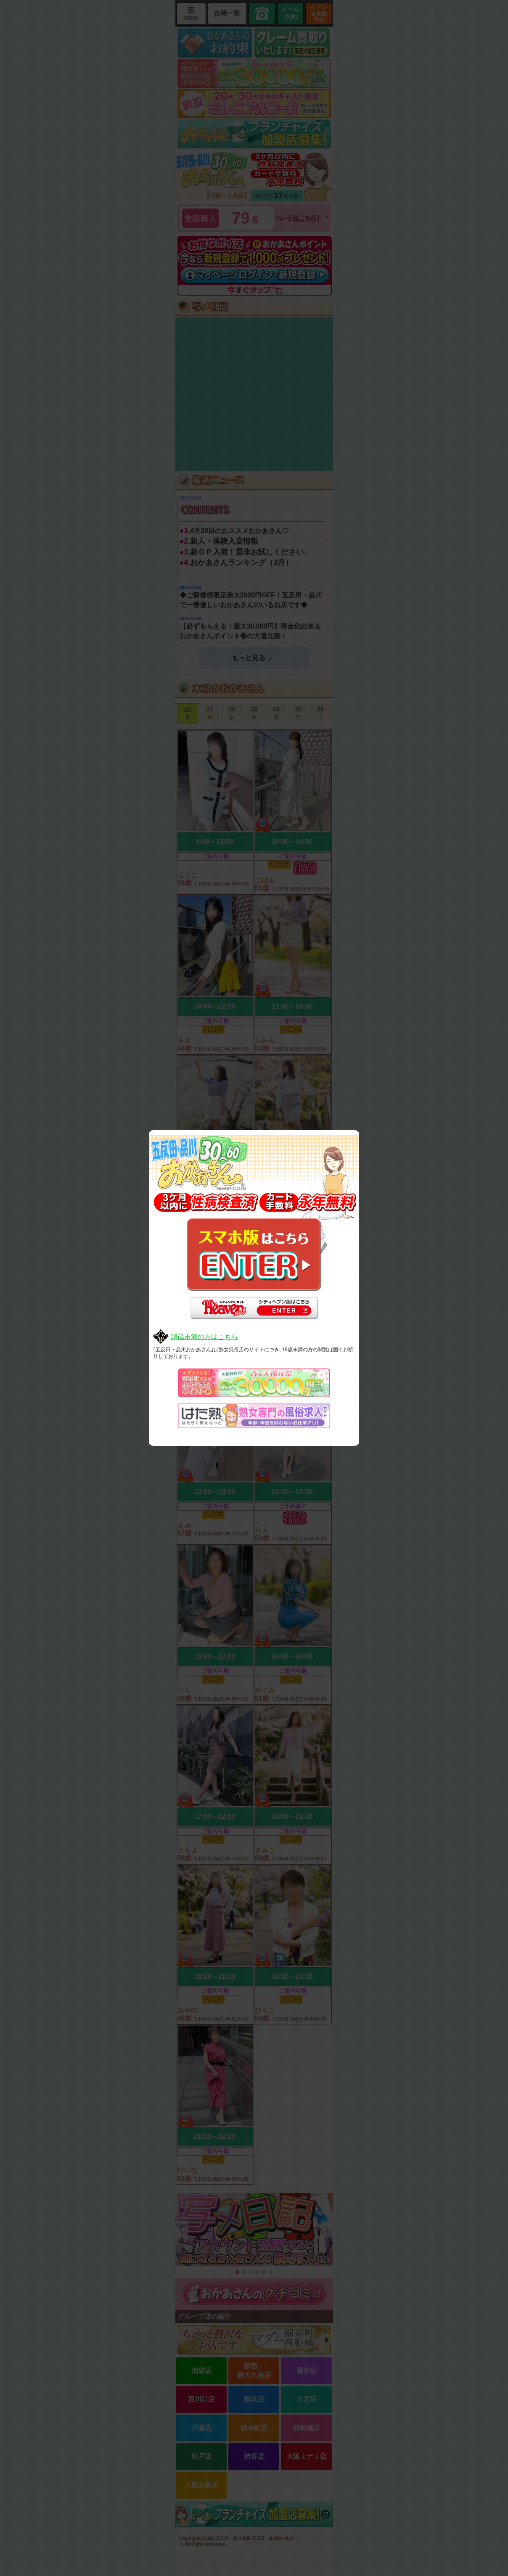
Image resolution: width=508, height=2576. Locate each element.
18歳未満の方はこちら (204, 1336)
